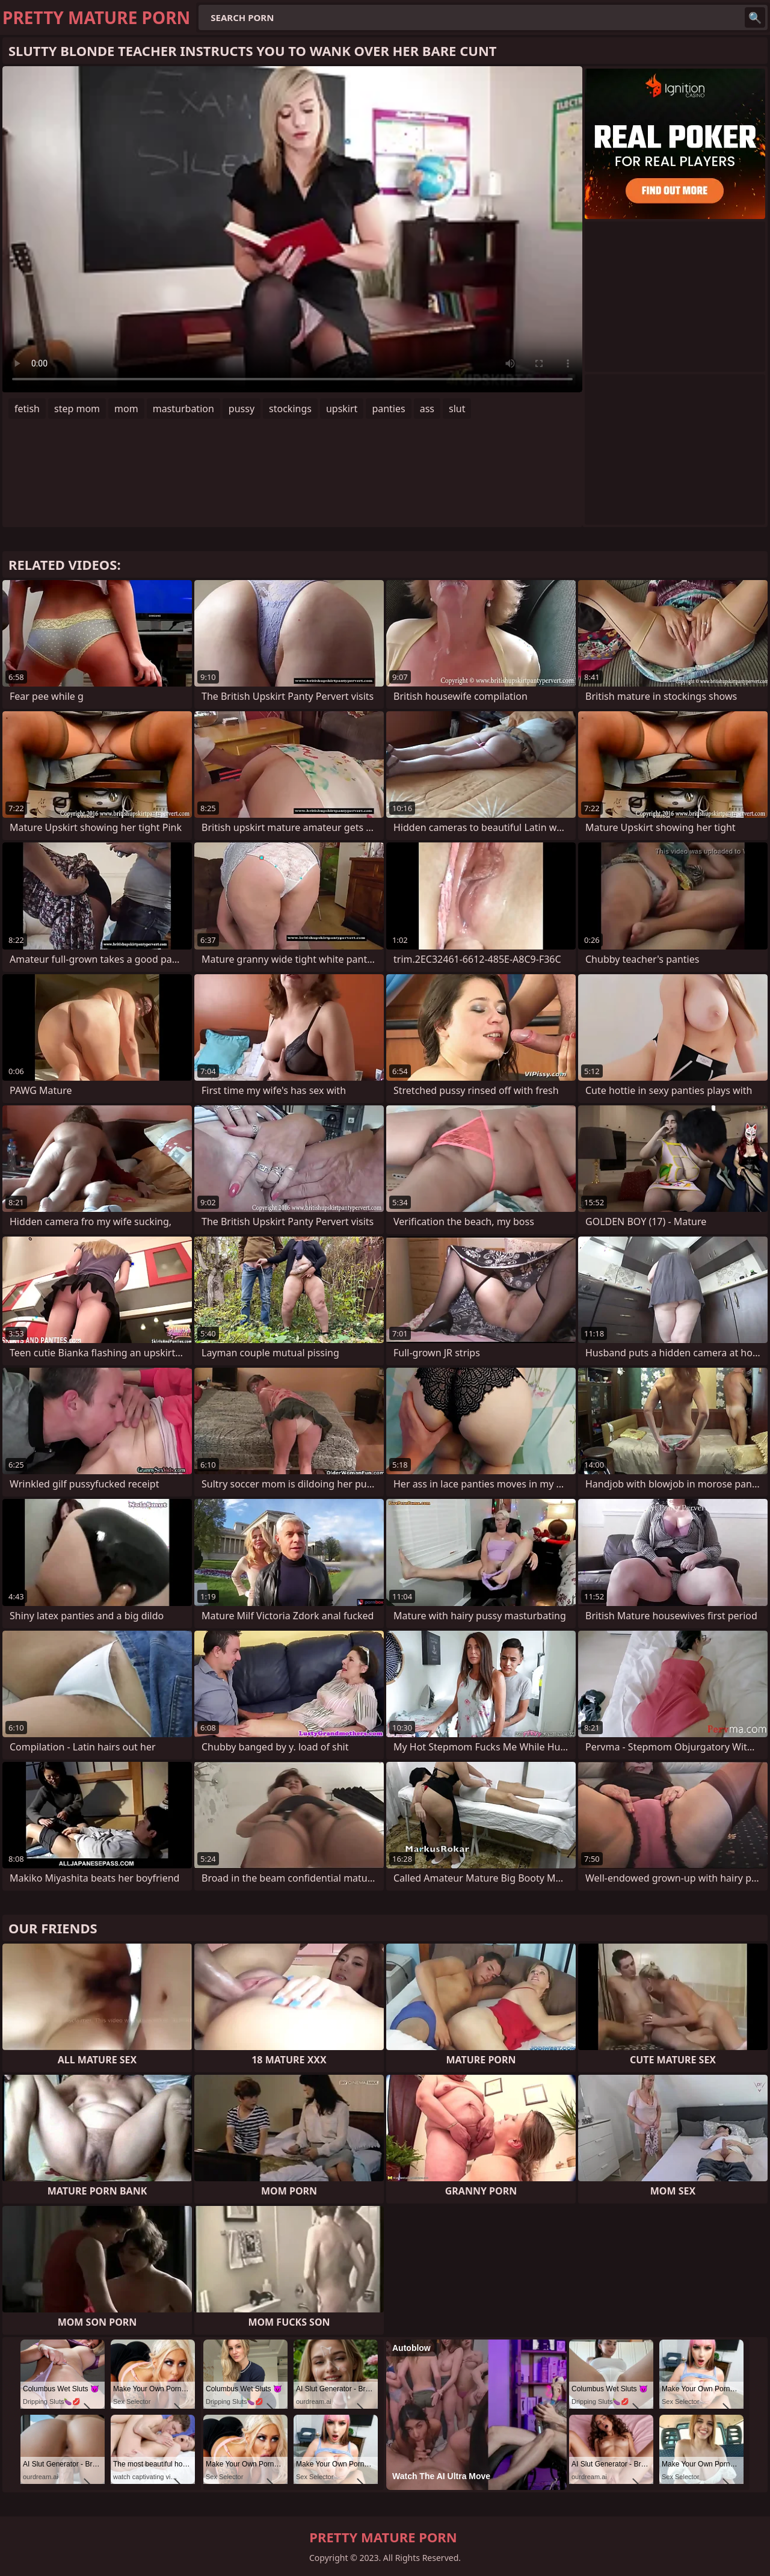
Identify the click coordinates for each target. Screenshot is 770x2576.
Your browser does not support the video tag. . (292, 229)
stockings (290, 408)
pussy (241, 408)
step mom (77, 408)
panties (388, 408)
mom (126, 408)
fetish (27, 408)
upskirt (341, 408)
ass (427, 408)
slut (457, 408)
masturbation (183, 408)
